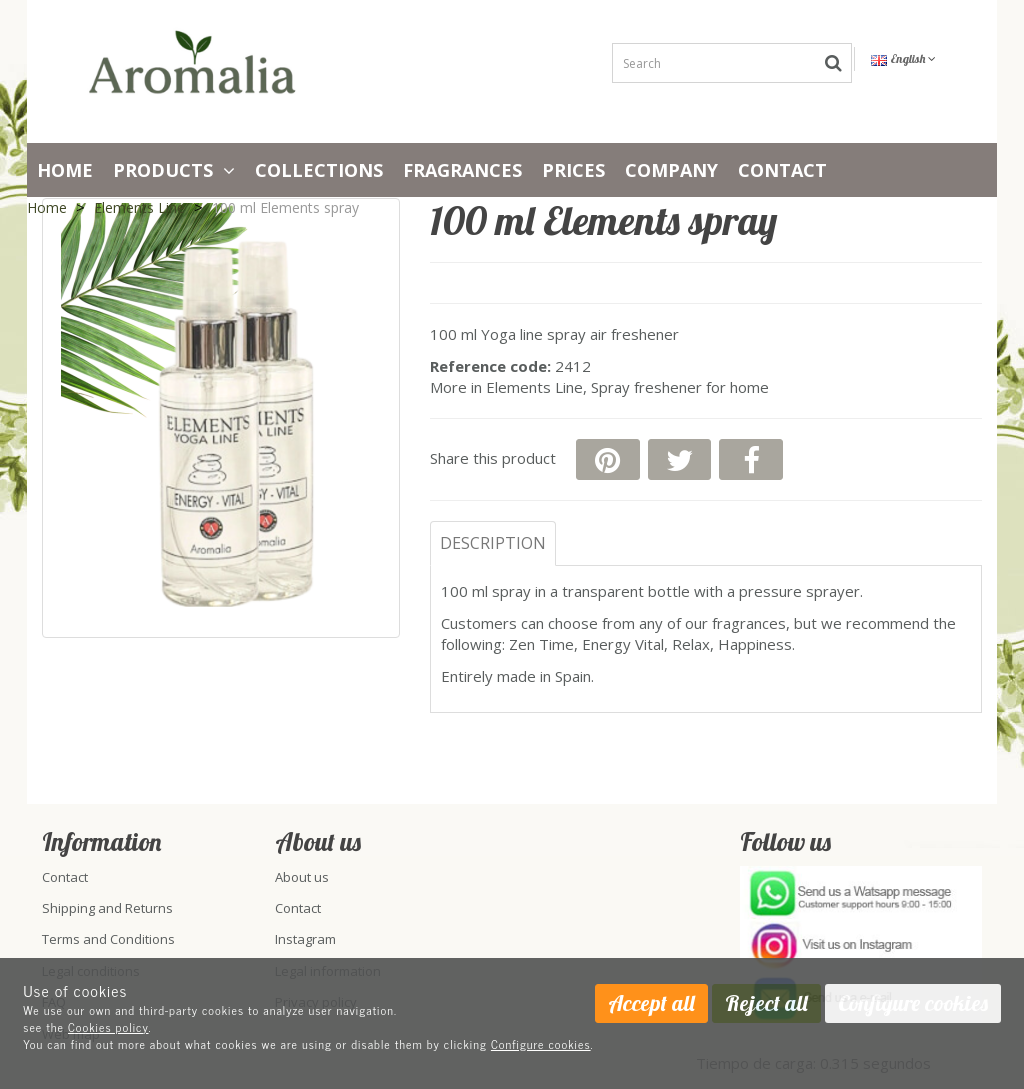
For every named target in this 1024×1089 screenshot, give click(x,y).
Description (493, 543)
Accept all (651, 1003)
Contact (782, 170)
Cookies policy (108, 1027)
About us (302, 877)
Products (174, 170)
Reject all (766, 1003)
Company (671, 170)
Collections (319, 170)
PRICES (573, 170)
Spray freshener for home (680, 387)
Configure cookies (541, 1044)
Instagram (305, 939)
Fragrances (462, 170)
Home (65, 170)
